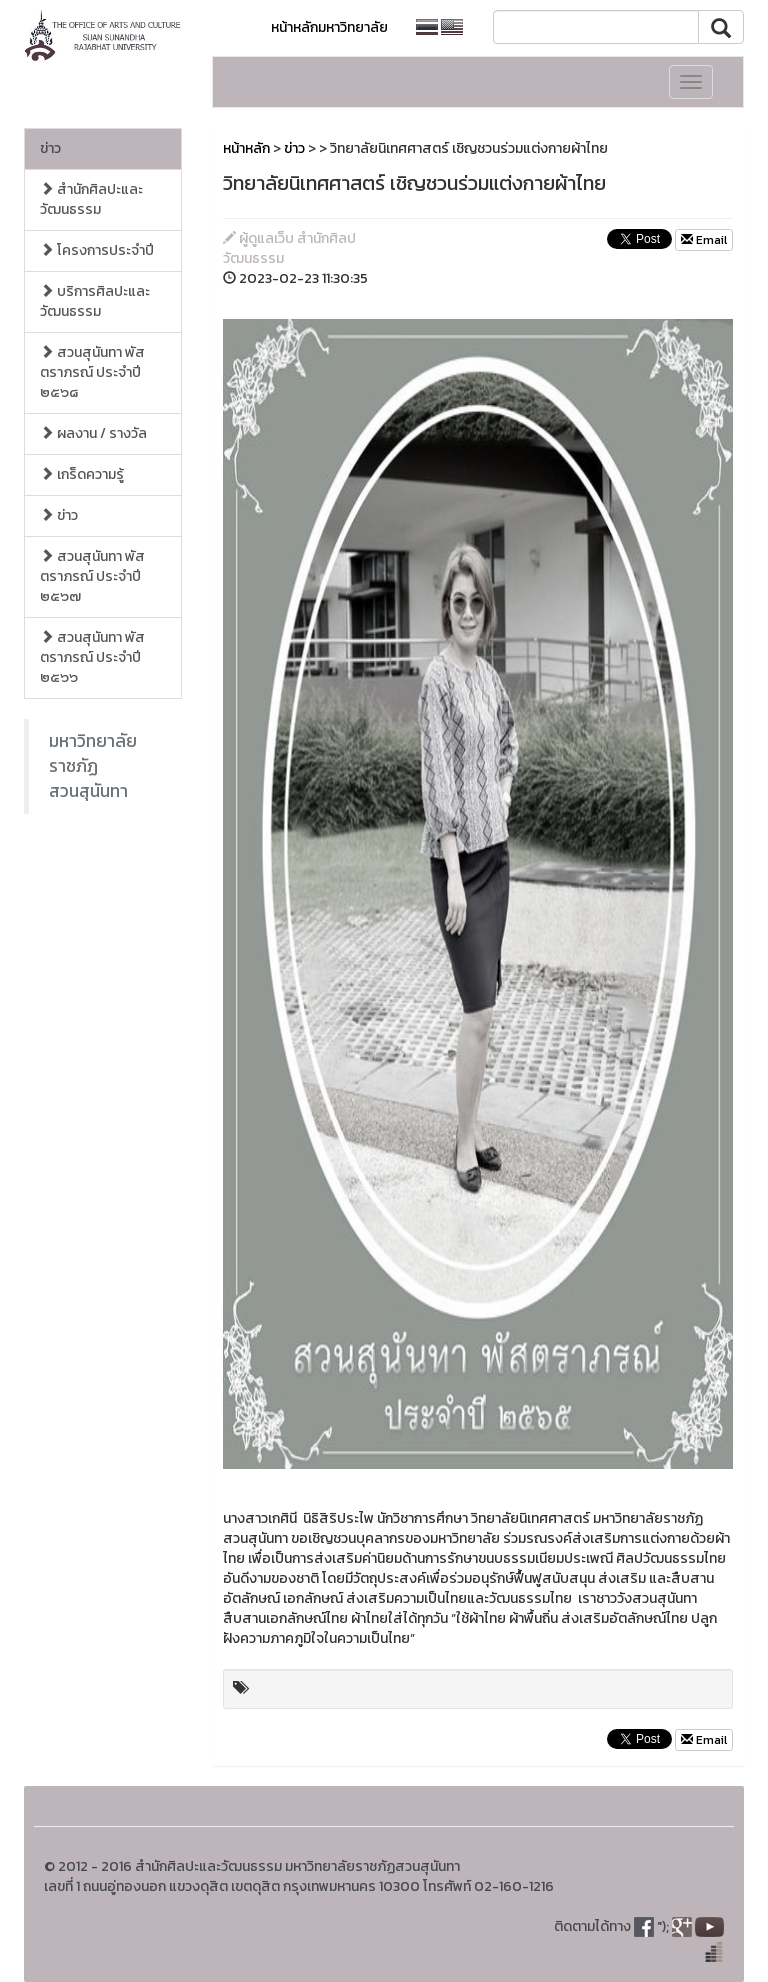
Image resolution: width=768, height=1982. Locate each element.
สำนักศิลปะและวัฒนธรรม (91, 199)
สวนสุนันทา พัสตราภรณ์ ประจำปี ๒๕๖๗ (92, 576)
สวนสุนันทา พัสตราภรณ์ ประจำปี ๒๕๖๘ (92, 372)
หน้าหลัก (246, 148)
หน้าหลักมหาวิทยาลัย (329, 27)
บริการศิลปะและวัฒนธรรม (95, 301)
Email (704, 240)
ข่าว (50, 148)
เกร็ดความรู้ (82, 474)
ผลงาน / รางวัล (93, 433)
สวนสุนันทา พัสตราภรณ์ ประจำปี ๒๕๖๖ (92, 657)
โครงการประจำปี (97, 250)
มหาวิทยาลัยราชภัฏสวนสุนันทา (93, 766)
